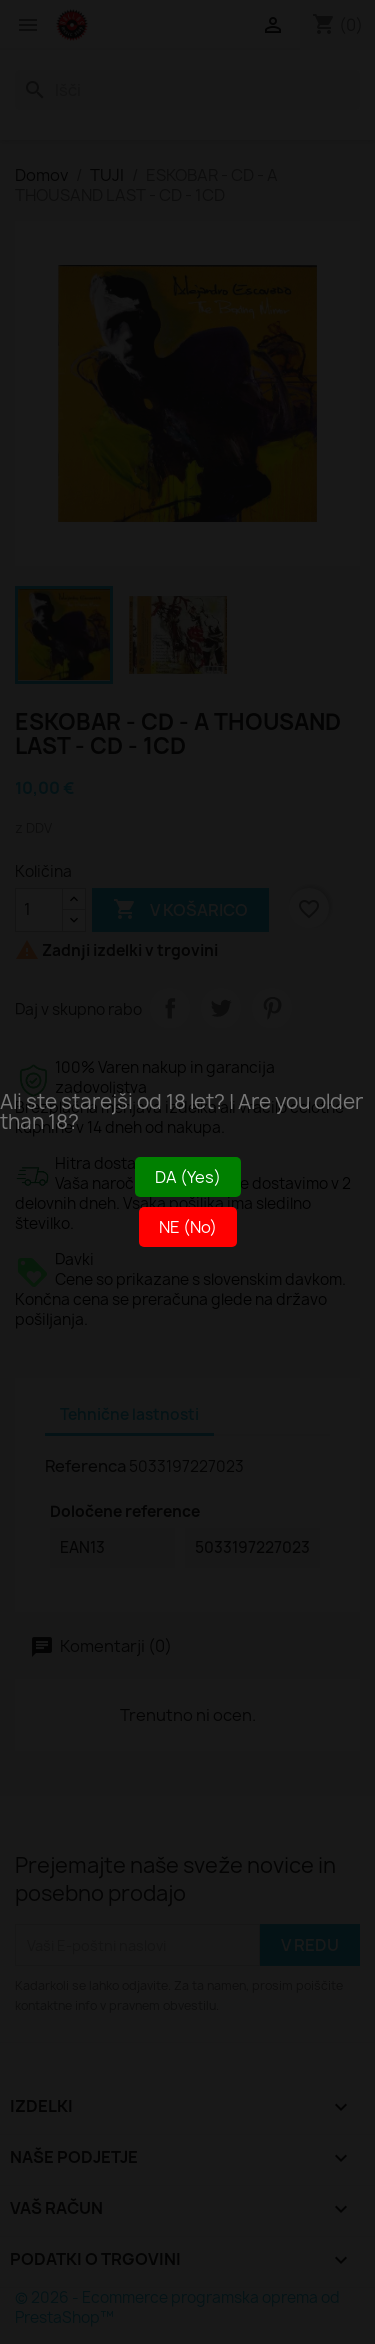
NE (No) (188, 1227)
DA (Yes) (188, 1177)
